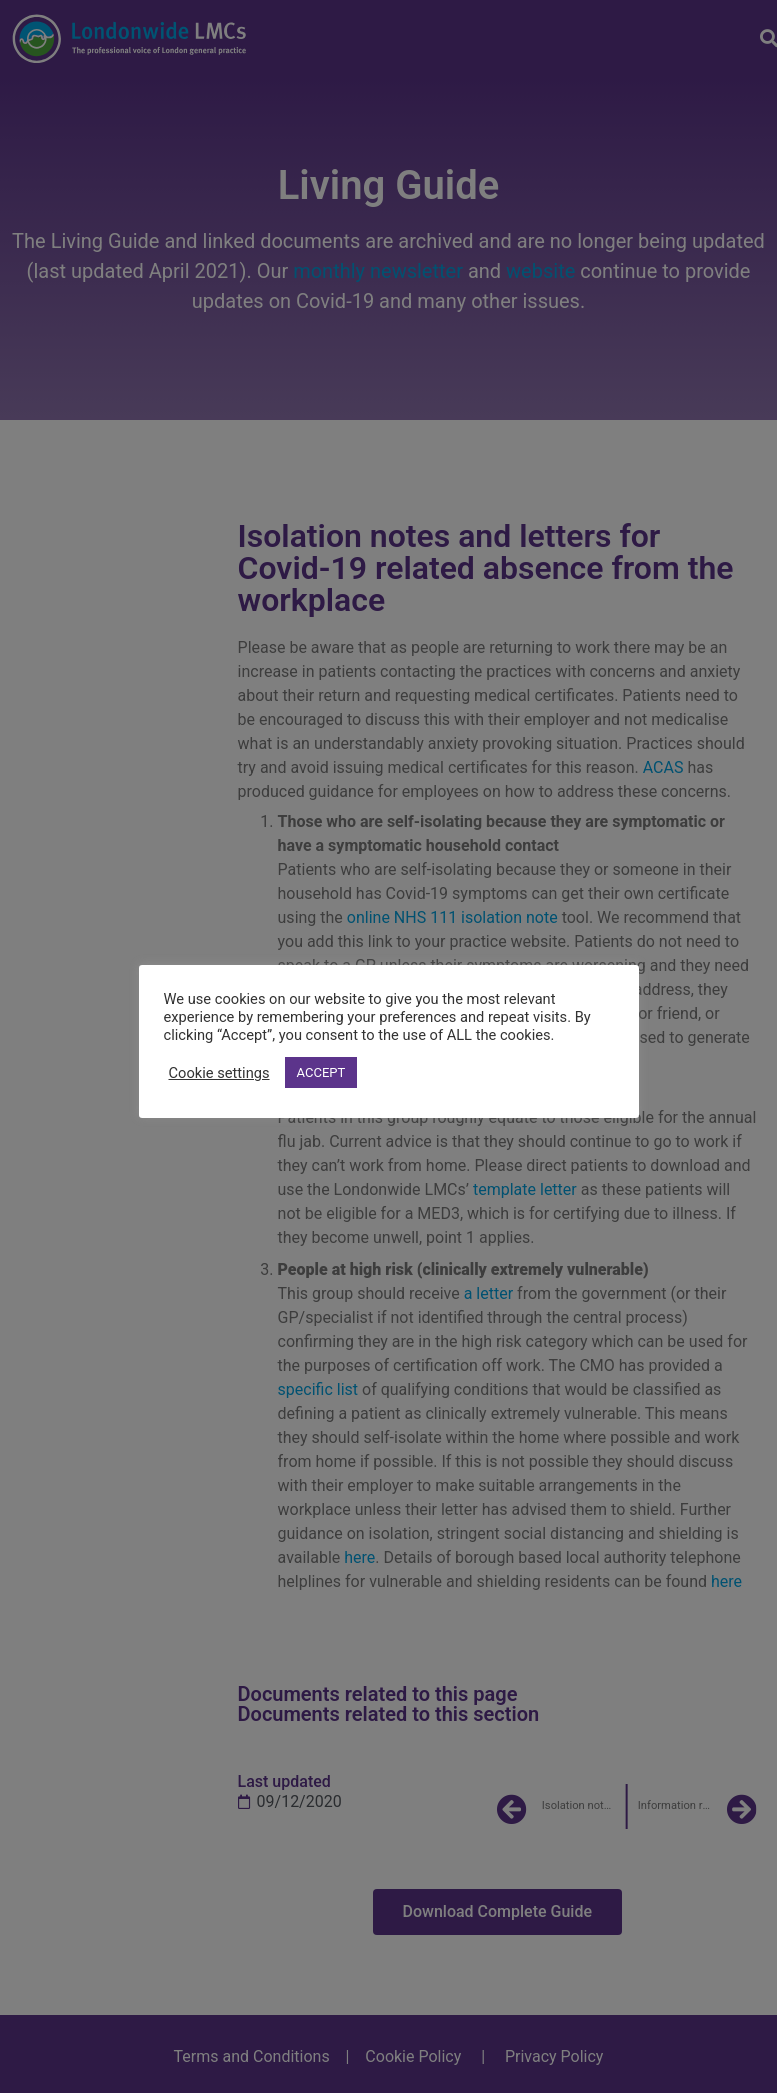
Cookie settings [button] (219, 1073)
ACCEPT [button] (321, 1072)
